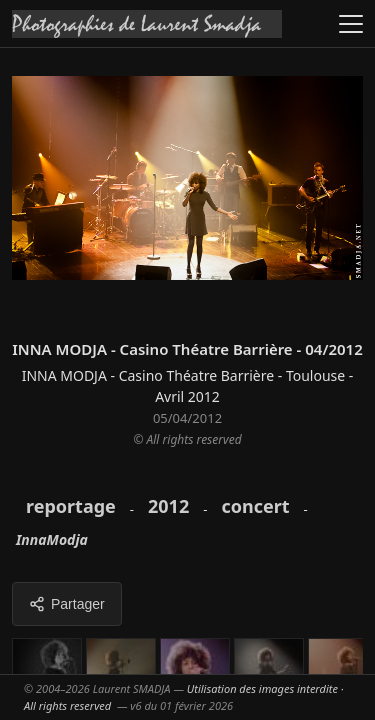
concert (255, 506)
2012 (168, 506)
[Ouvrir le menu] (351, 24)
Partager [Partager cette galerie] (67, 604)
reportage (71, 506)
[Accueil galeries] (147, 24)
